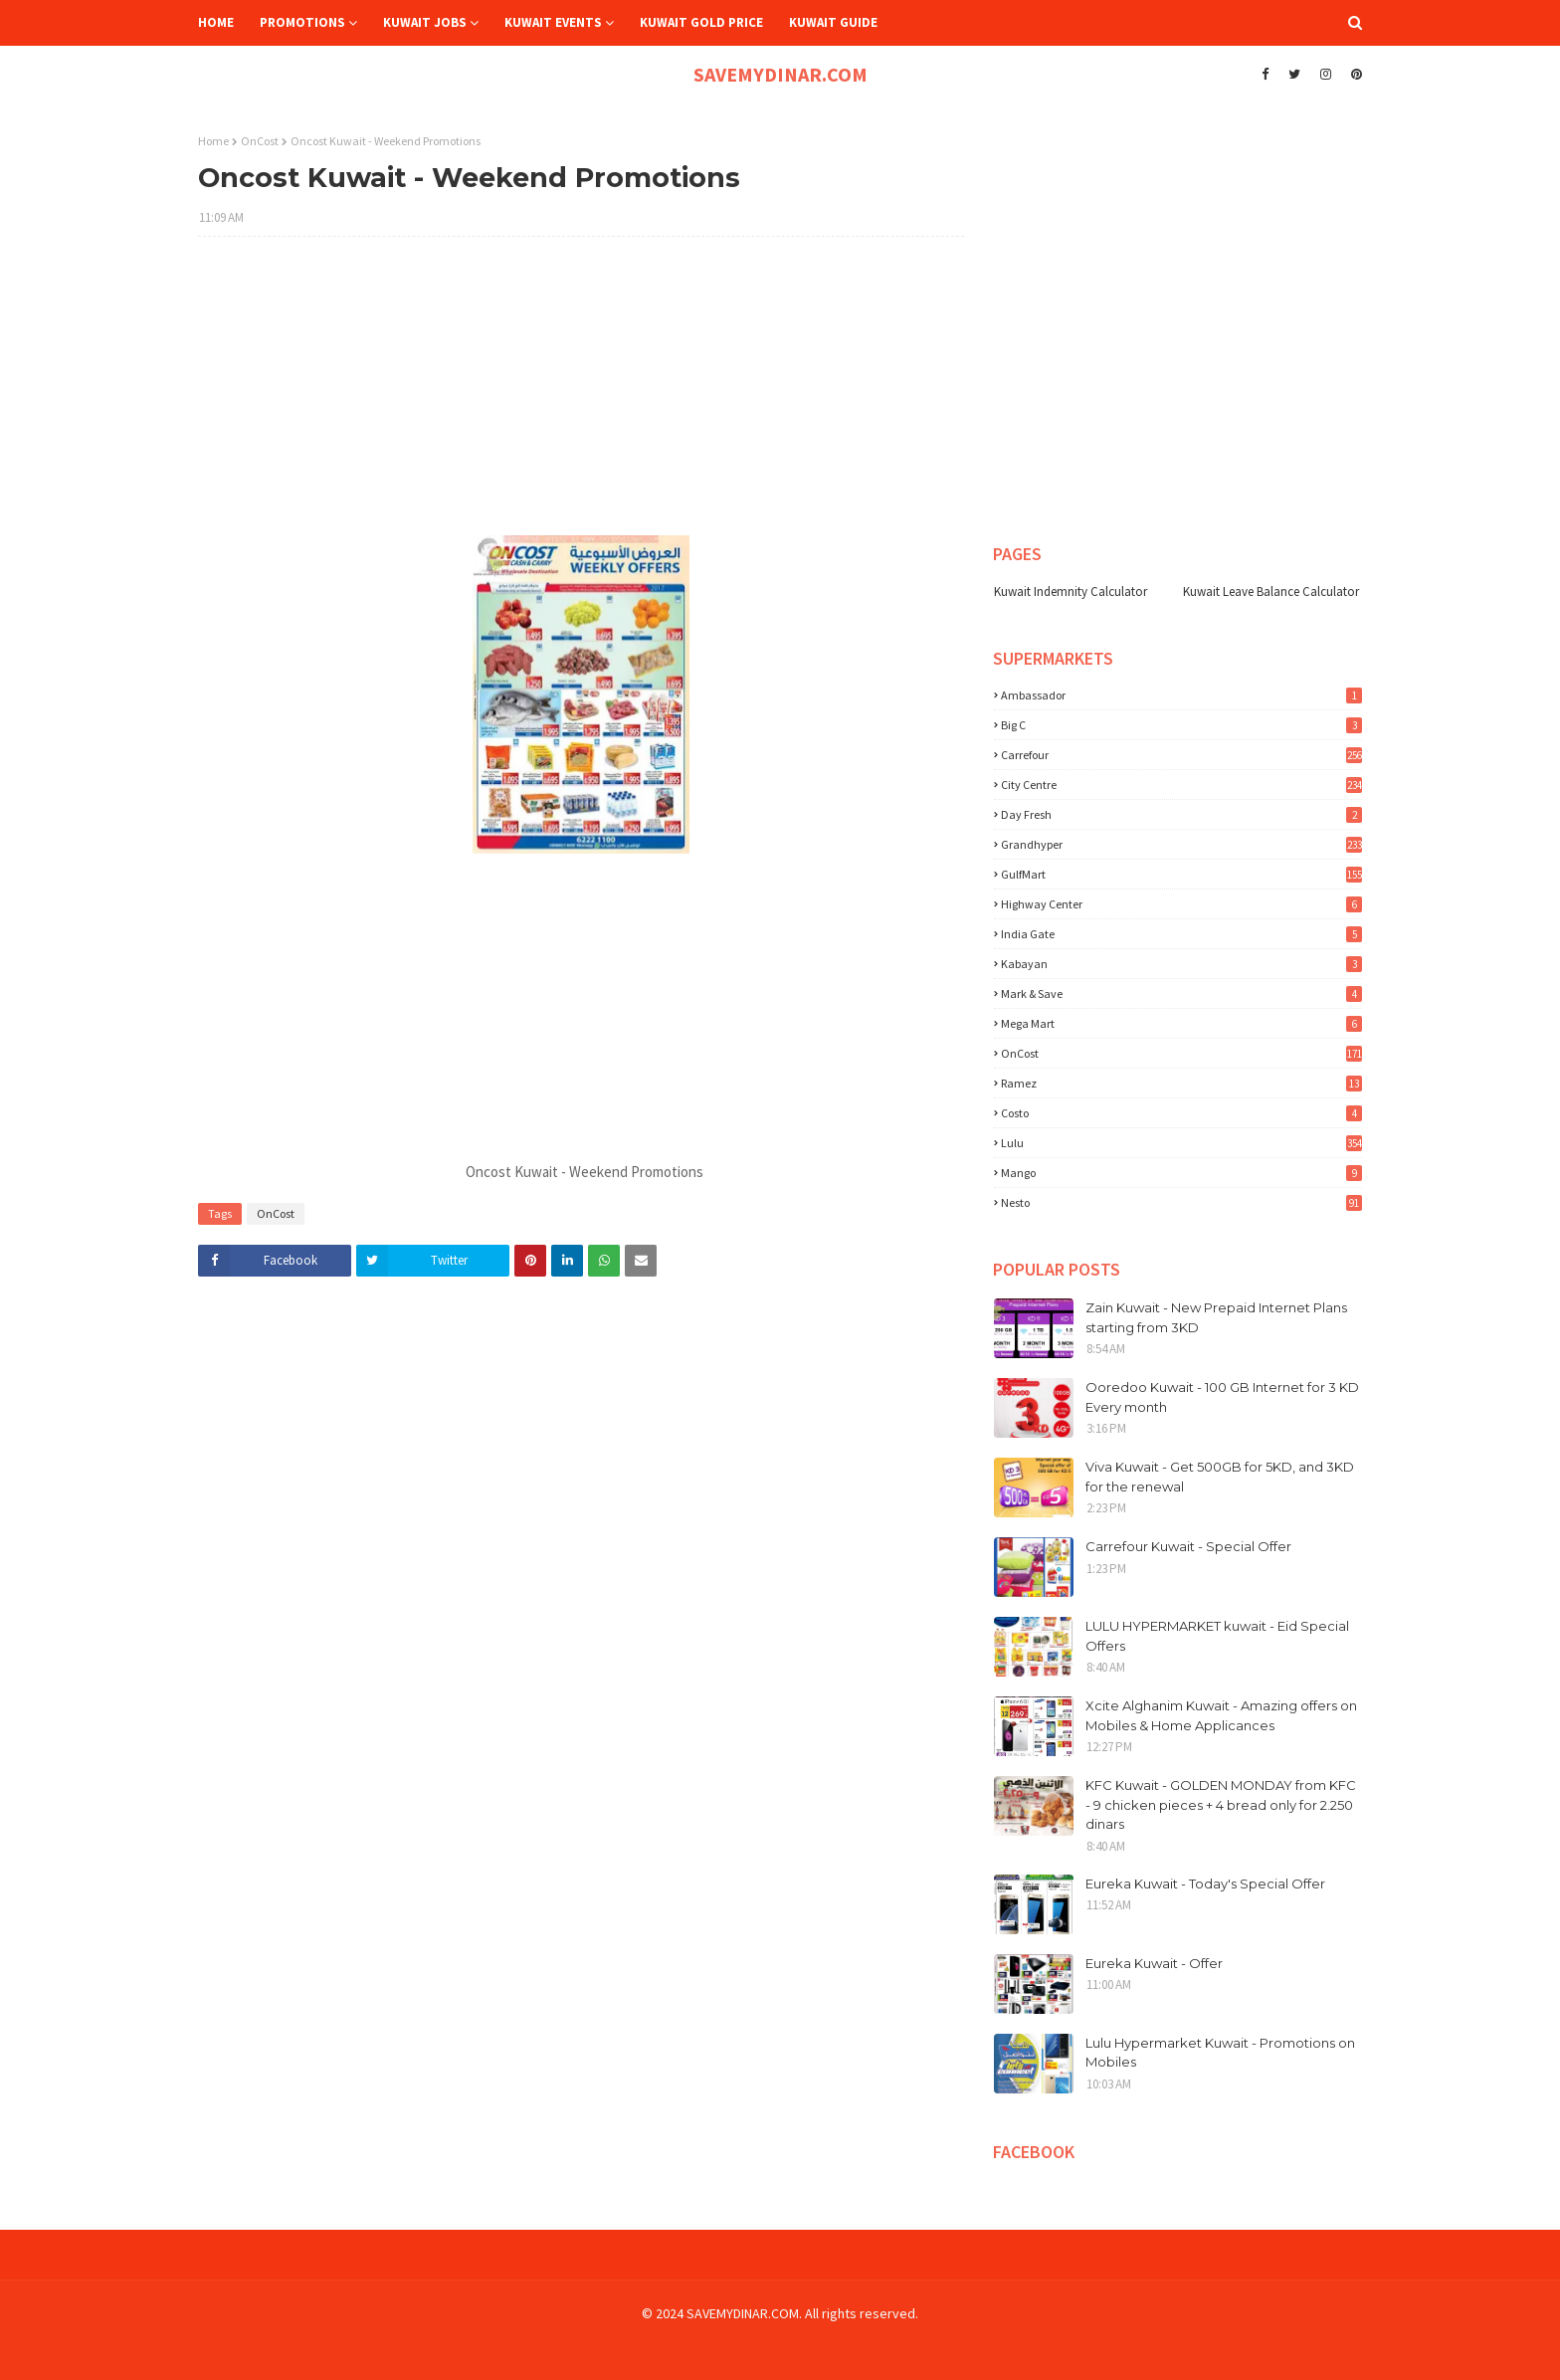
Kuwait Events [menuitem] (553, 22)
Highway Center (1181, 903)
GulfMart (1181, 874)
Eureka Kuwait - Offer (1154, 1963)
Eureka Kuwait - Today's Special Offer (1205, 1883)
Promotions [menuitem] (302, 22)
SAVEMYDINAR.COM (780, 74)
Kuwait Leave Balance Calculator (1271, 591)
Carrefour (1181, 754)
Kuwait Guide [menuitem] (833, 22)
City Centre (1181, 784)
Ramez (1181, 1083)
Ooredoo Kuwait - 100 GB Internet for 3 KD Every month (1222, 1397)
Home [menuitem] (216, 22)
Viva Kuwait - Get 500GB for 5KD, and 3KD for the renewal (1219, 1476)
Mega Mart (1181, 1023)
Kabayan (1181, 963)
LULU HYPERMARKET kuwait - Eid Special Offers (1217, 1636)
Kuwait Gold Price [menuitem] (701, 22)
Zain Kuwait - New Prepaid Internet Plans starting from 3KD (1216, 1317)
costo (1181, 1112)
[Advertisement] (581, 396)
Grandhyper (1181, 844)
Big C (1181, 724)
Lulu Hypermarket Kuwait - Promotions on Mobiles (1220, 2053)
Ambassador (1181, 695)
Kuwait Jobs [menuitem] (425, 22)
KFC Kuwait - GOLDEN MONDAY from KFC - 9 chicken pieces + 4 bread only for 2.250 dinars (1220, 1804)
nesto (1181, 1202)
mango (1181, 1172)
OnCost (260, 140)
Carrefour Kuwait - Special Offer (1188, 1546)
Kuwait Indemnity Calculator (1070, 591)
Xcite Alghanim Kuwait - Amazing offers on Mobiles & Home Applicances (1221, 1715)
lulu (1181, 1142)
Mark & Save (1181, 993)
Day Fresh (1181, 814)
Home (213, 140)
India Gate (1181, 933)
